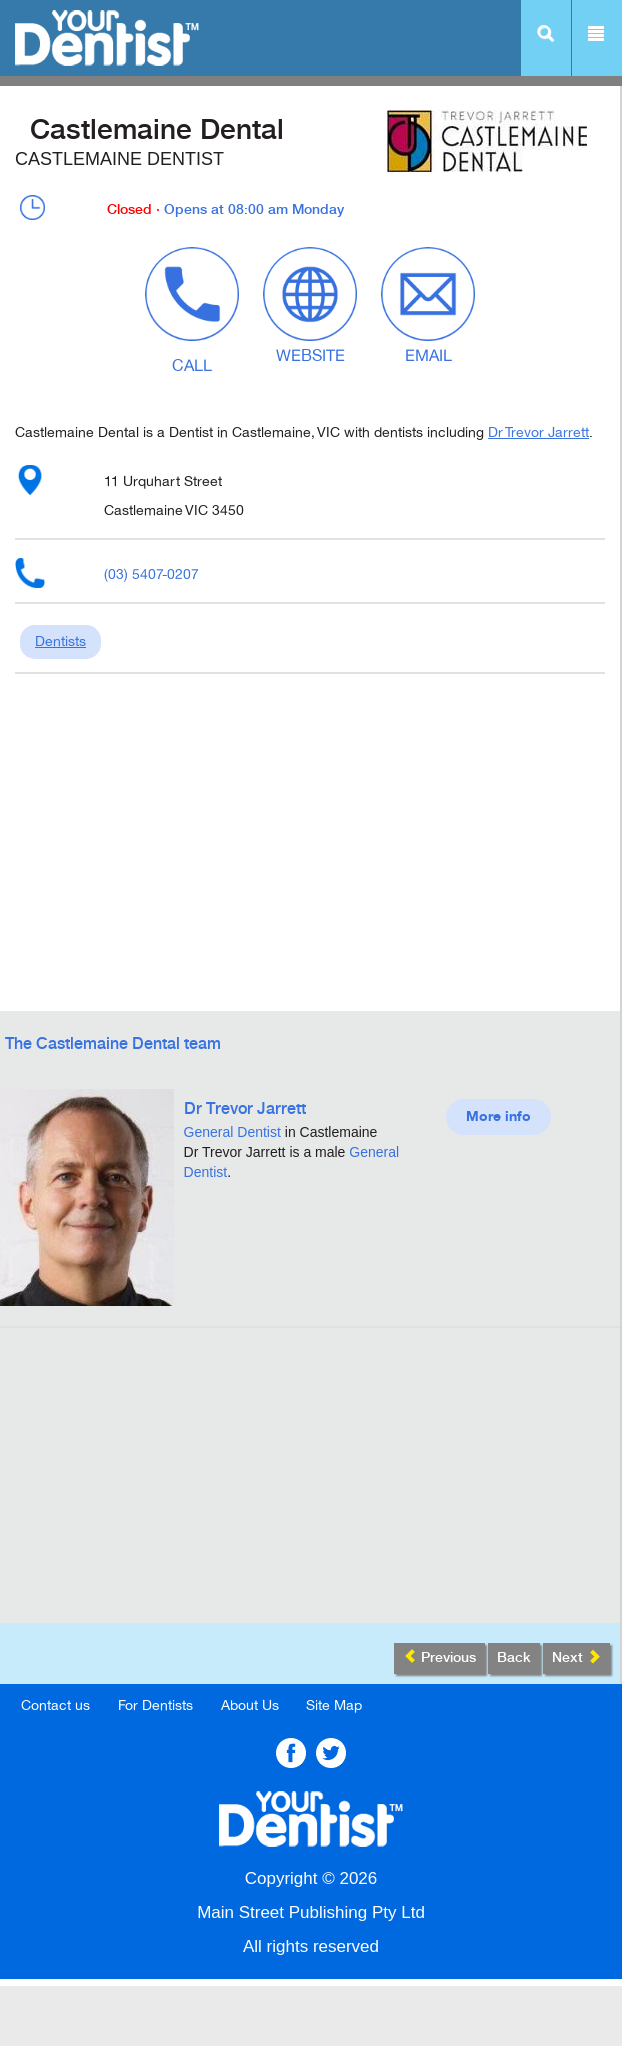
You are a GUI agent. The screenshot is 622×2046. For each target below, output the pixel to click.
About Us (250, 1705)
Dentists (60, 641)
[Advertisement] (310, 1483)
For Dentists (155, 1705)
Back (514, 1658)
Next (576, 1657)
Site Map (334, 1705)
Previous (439, 1657)
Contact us (55, 1705)
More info (498, 1117)
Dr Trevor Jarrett (538, 432)
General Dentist (232, 1132)
